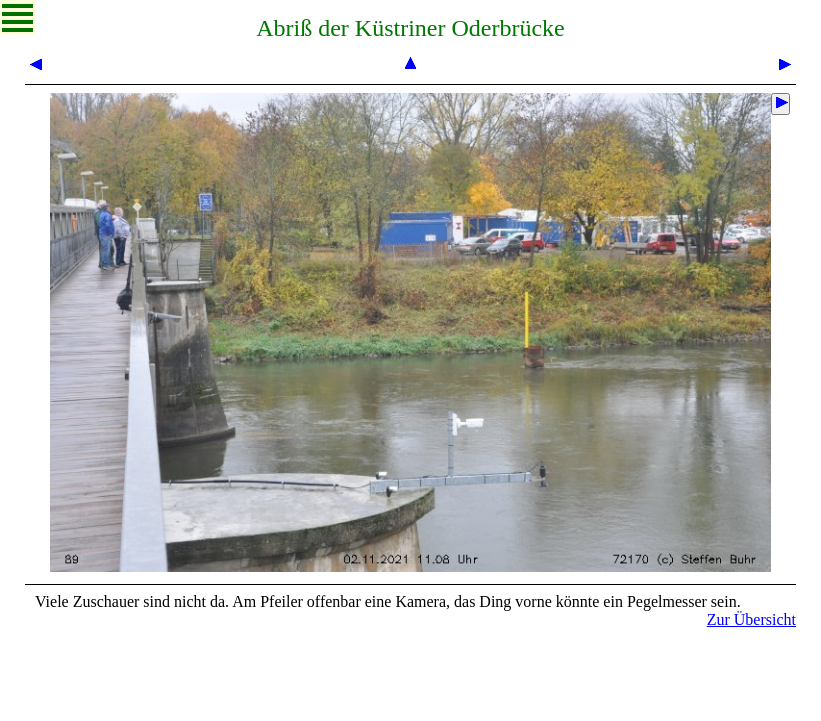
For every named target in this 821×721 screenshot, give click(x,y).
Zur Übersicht (751, 619)
